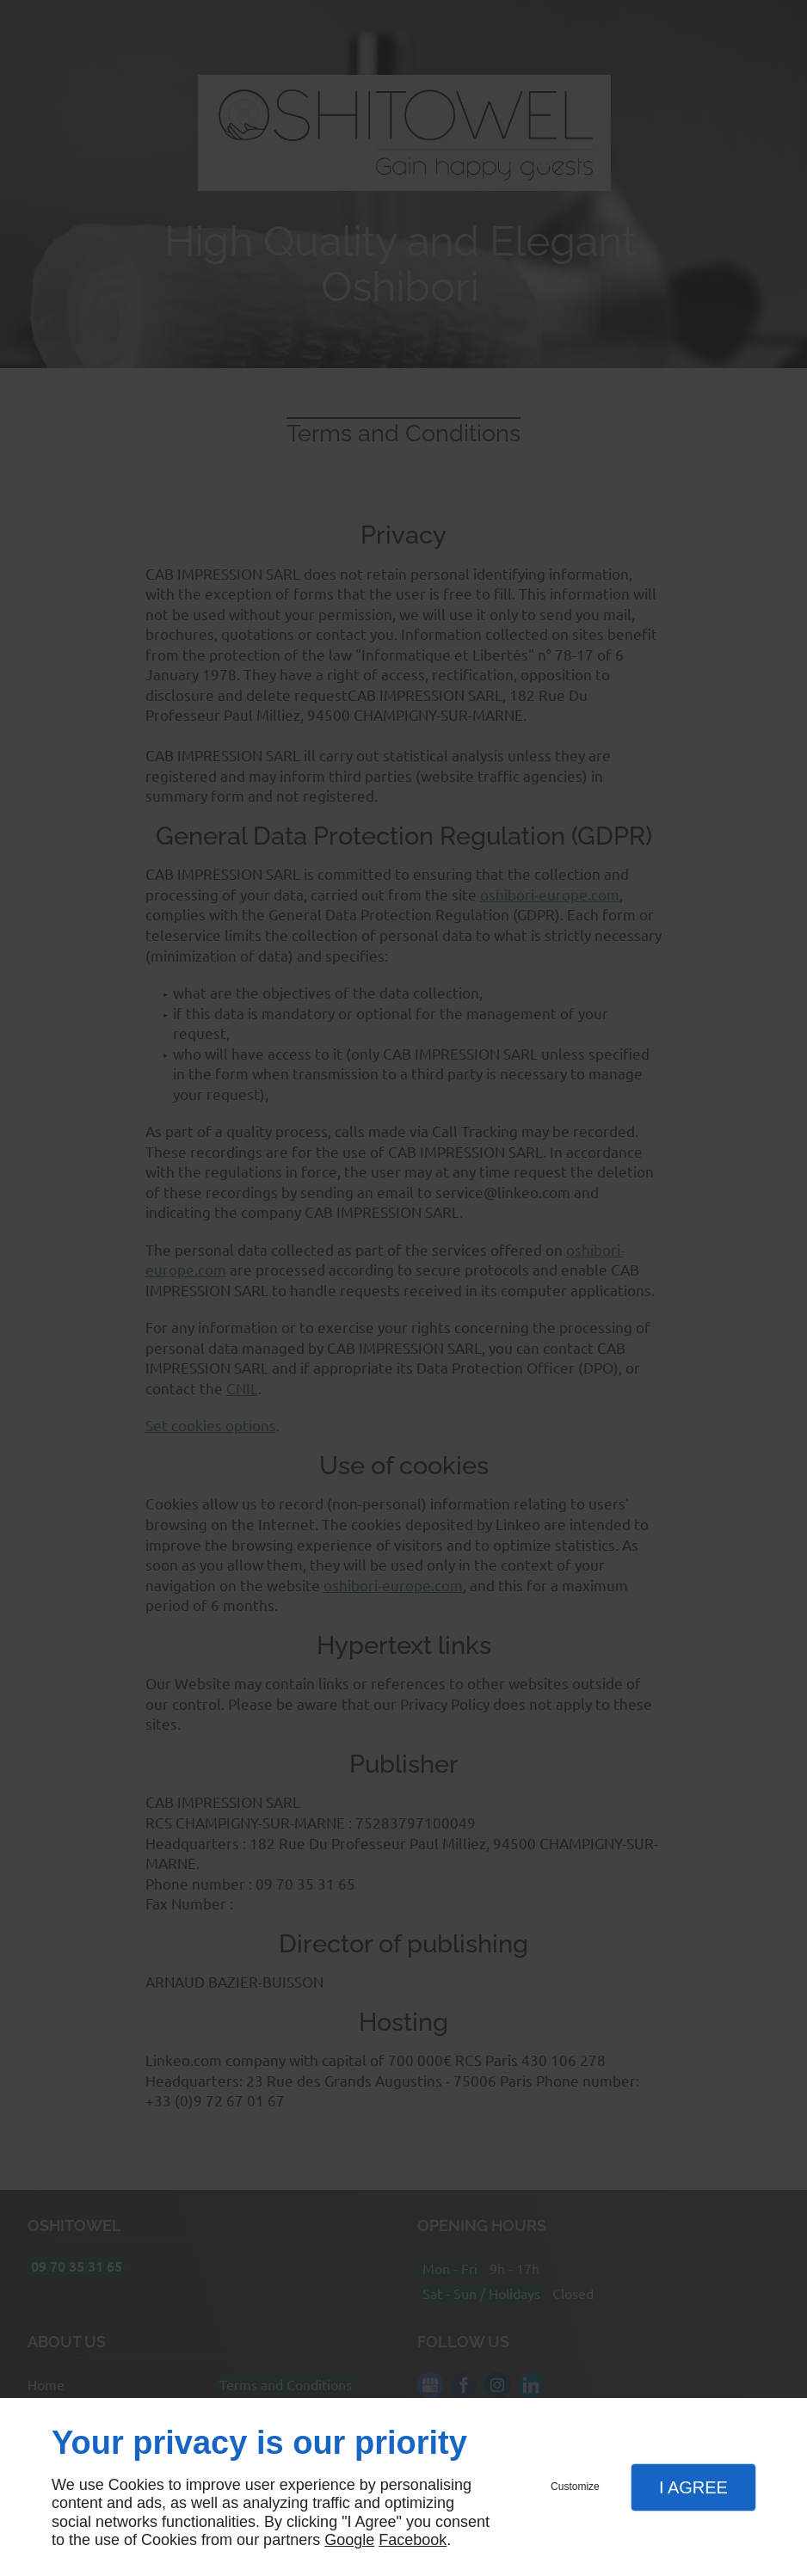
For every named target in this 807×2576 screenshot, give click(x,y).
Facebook (413, 2539)
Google (349, 2539)
